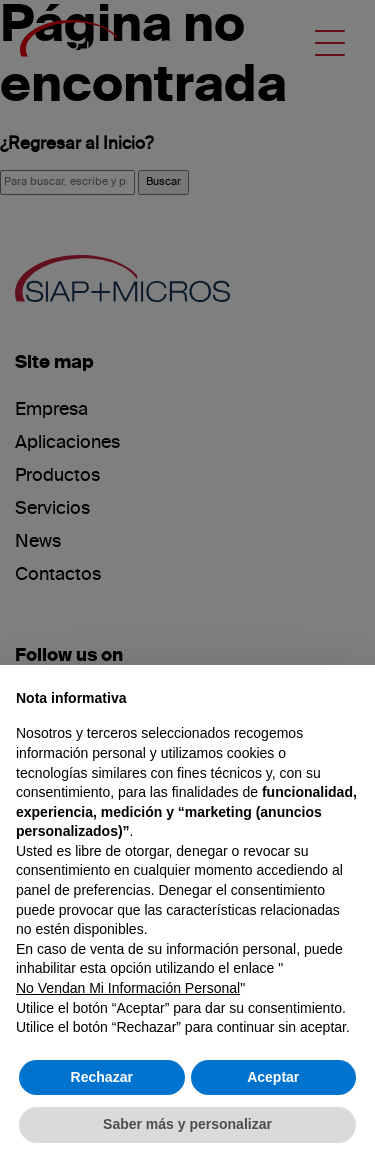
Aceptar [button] (273, 1077)
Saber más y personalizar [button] (187, 1124)
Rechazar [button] (102, 1077)
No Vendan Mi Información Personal (128, 988)
